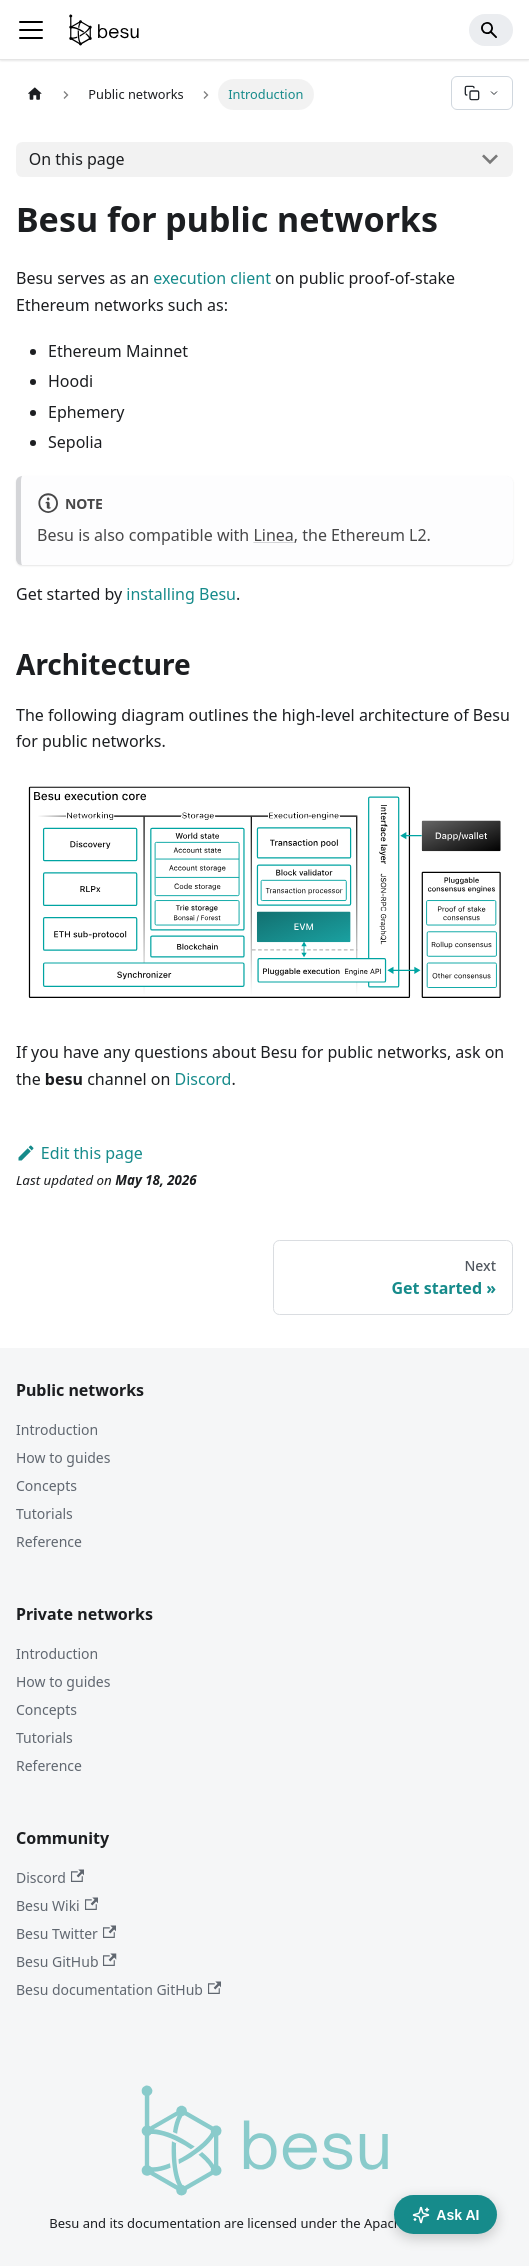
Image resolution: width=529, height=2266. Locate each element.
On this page (77, 159)
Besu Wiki (57, 1905)
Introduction (57, 1429)
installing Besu (181, 594)
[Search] (491, 30)
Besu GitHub (66, 1961)
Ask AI (445, 2215)
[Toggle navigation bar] (31, 30)
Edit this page (79, 1153)
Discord (203, 1079)
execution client (212, 278)
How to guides (63, 1457)
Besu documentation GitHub (118, 1989)
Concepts (46, 1485)
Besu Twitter (66, 1933)
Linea (273, 535)
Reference (49, 1541)
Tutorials (44, 1513)
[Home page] (35, 94)
